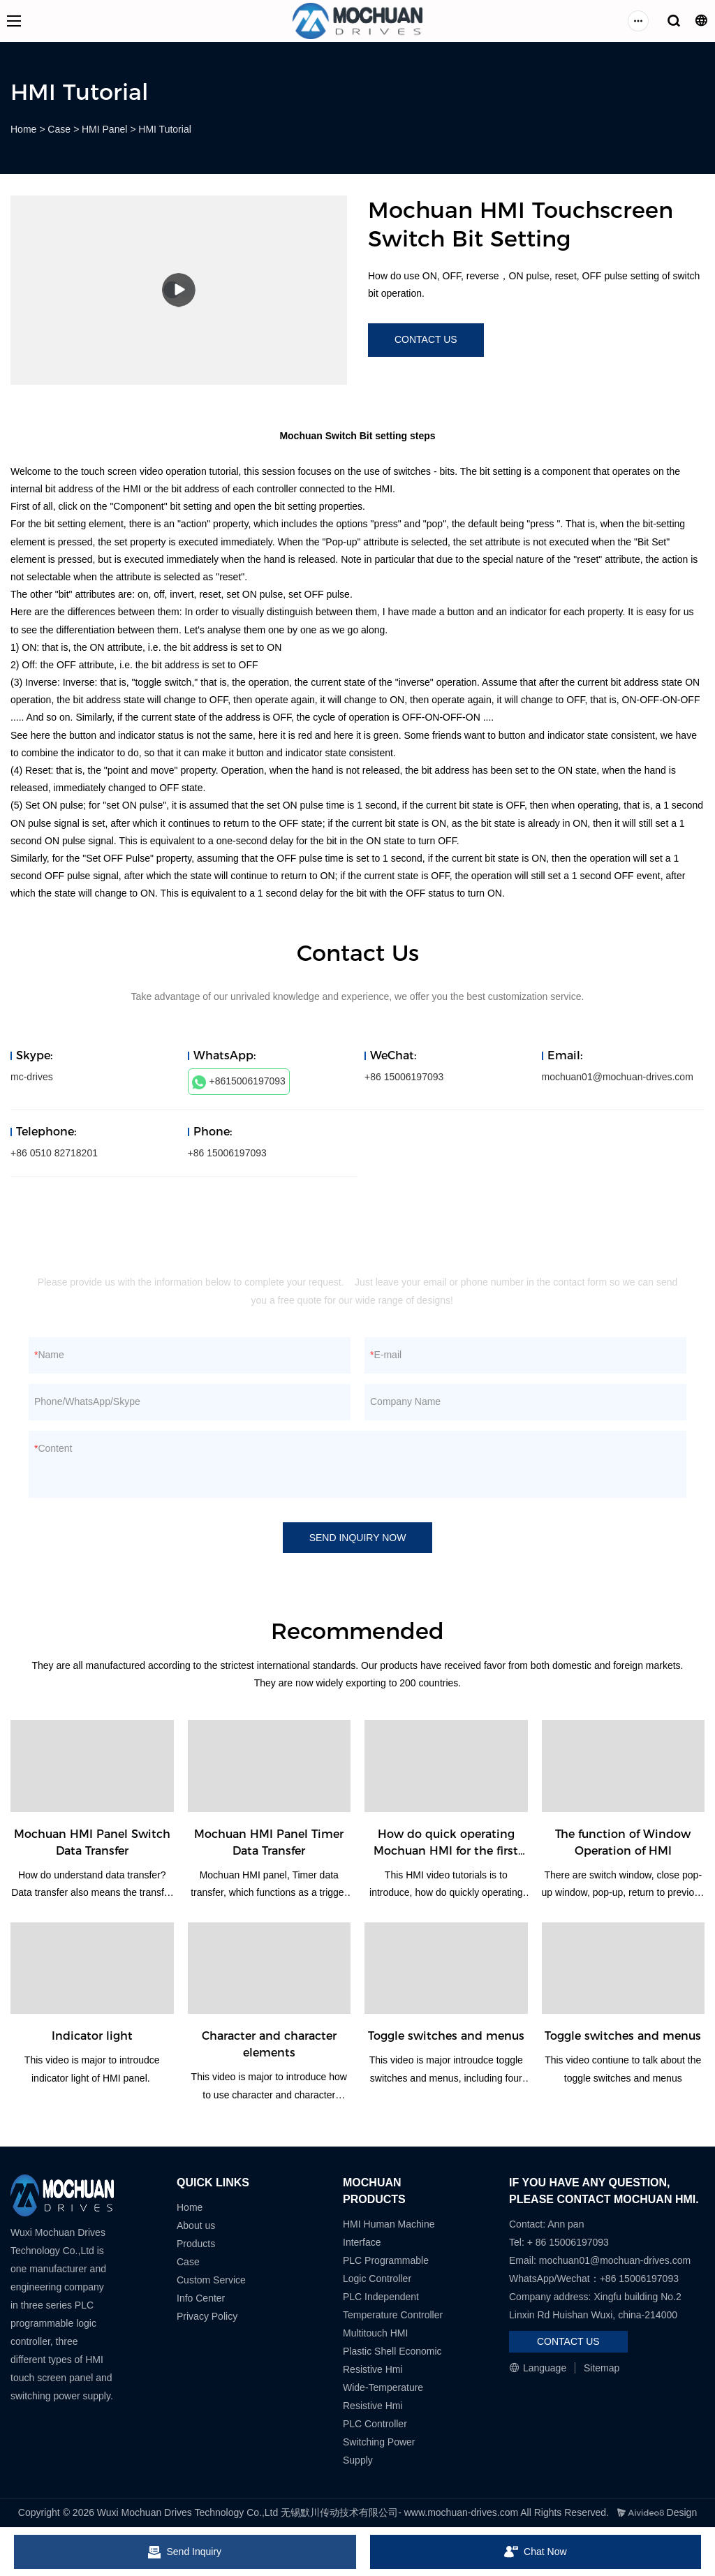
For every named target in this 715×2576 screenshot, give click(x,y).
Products (196, 2243)
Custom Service (211, 2280)
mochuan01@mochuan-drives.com (617, 1076)
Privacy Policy (207, 2316)
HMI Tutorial (164, 129)
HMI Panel (104, 129)
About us (196, 2225)
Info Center (201, 2298)
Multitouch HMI (375, 2333)
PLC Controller (375, 2423)
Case (59, 129)
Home (23, 129)
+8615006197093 (239, 1082)
